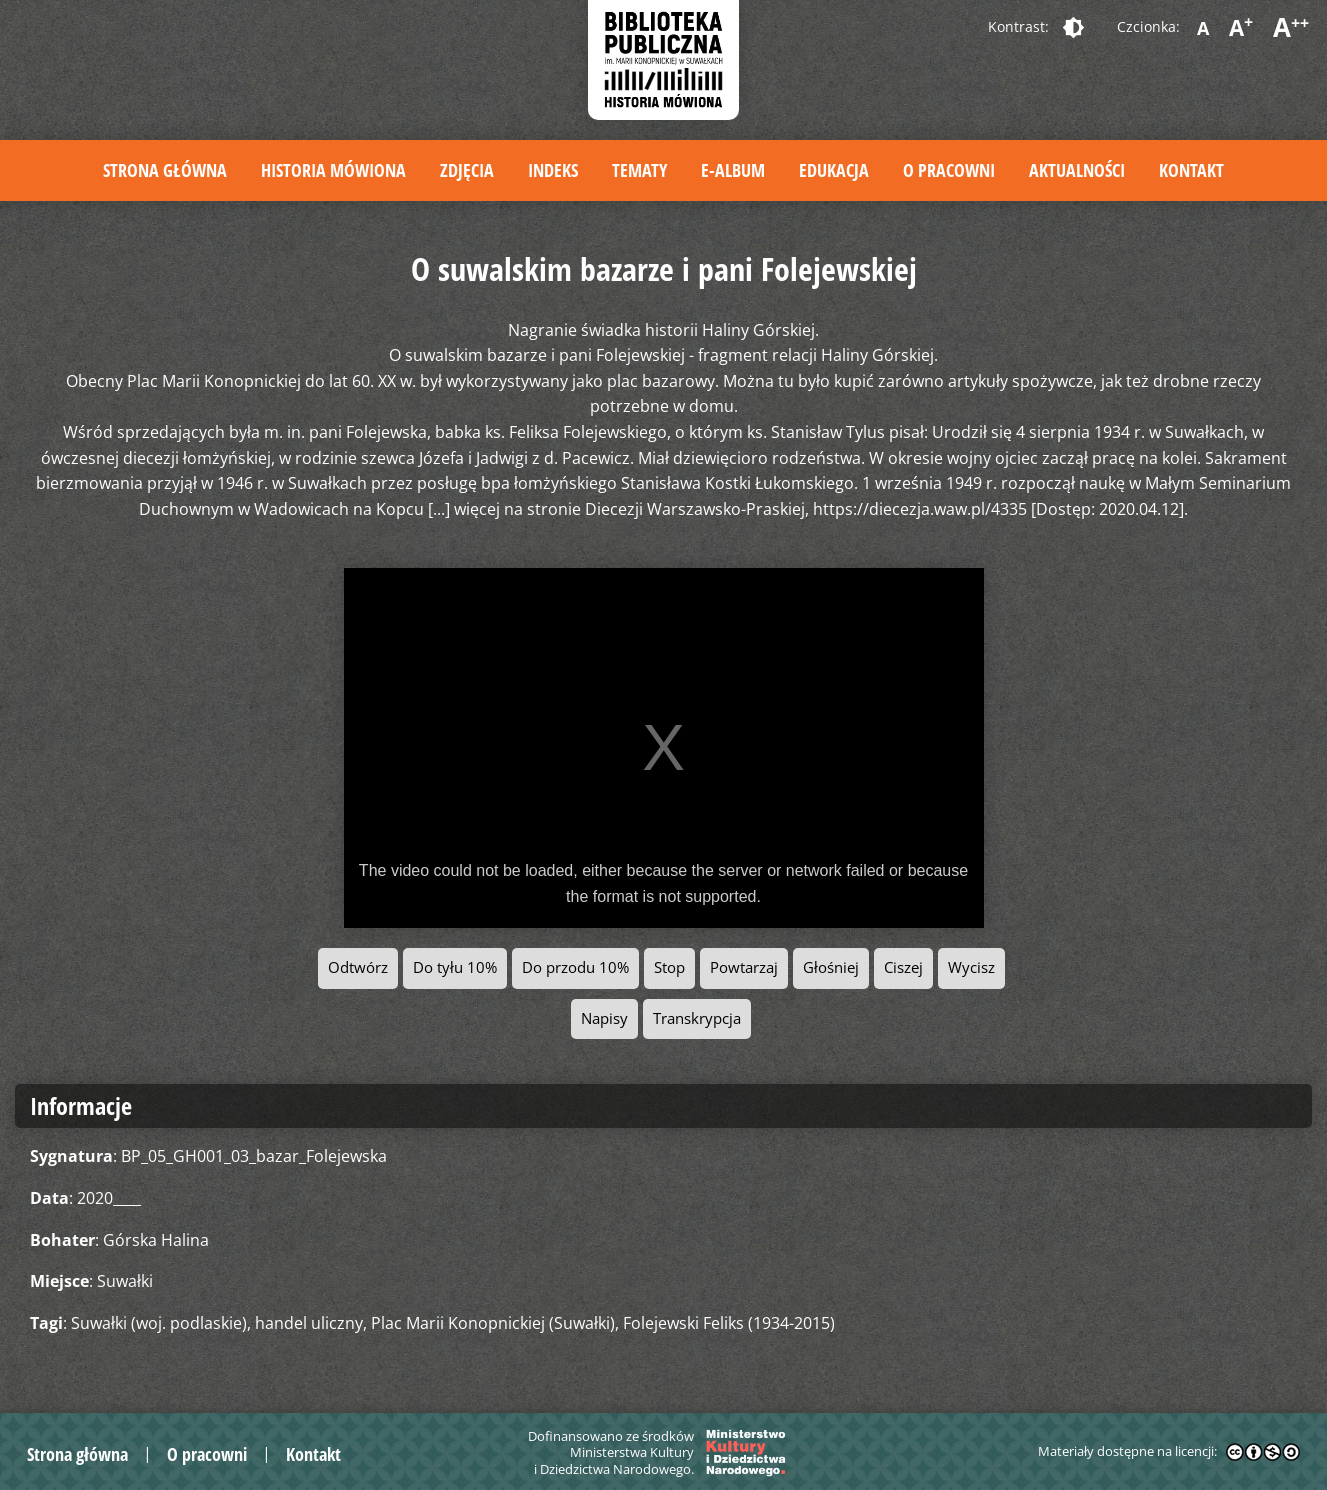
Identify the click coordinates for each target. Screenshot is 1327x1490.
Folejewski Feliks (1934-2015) (729, 1323)
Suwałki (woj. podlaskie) (159, 1323)
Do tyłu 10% (455, 967)
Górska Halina (156, 1240)
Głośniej (831, 967)
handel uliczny (309, 1323)
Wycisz (971, 967)
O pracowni (949, 170)
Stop (669, 967)
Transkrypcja (697, 1018)
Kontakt (1191, 170)
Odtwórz (358, 967)
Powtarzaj (744, 967)
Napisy (604, 1018)
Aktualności (1077, 170)
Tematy (639, 170)
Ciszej (903, 967)
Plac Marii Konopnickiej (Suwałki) (493, 1323)
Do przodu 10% (575, 967)
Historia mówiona (333, 170)
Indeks (553, 170)
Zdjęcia (467, 170)
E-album (733, 170)
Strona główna (165, 170)
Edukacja (834, 170)
